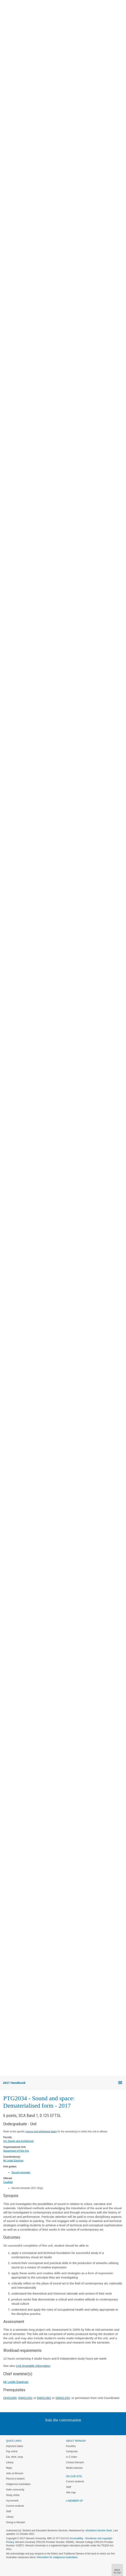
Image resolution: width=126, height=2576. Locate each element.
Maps (9, 2467)
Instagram (34, 2428)
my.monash (12, 2500)
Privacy (10, 2542)
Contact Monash (75, 2462)
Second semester (20, 2172)
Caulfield (8, 2182)
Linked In (42, 2428)
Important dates (14, 2446)
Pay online (11, 2451)
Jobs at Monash (14, 2473)
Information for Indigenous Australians (57, 2557)
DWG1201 (25, 2398)
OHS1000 (10, 2398)
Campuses (72, 2451)
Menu (5, 7)
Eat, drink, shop (14, 2457)
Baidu (91, 2428)
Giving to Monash (15, 2522)
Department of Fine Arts (16, 2150)
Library (10, 2462)
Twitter (51, 2428)
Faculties (71, 2446)
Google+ (66, 2428)
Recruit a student (15, 2478)
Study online (12, 2495)
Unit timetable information (33, 2366)
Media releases (74, 2467)
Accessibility (76, 2538)
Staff (8, 2511)
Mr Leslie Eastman (13, 2160)
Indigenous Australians (18, 2484)
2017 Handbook (14, 2082)
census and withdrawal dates (41, 2131)
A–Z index (71, 2457)
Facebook (59, 2428)
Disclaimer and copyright (98, 2538)
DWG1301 (44, 2398)
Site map (71, 2492)
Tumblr (74, 2428)
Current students (15, 2505)
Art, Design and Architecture (18, 2141)
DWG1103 (63, 2398)
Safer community (15, 2489)
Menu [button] (120, 2083)
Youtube (82, 2428)
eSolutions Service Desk (98, 2530)
